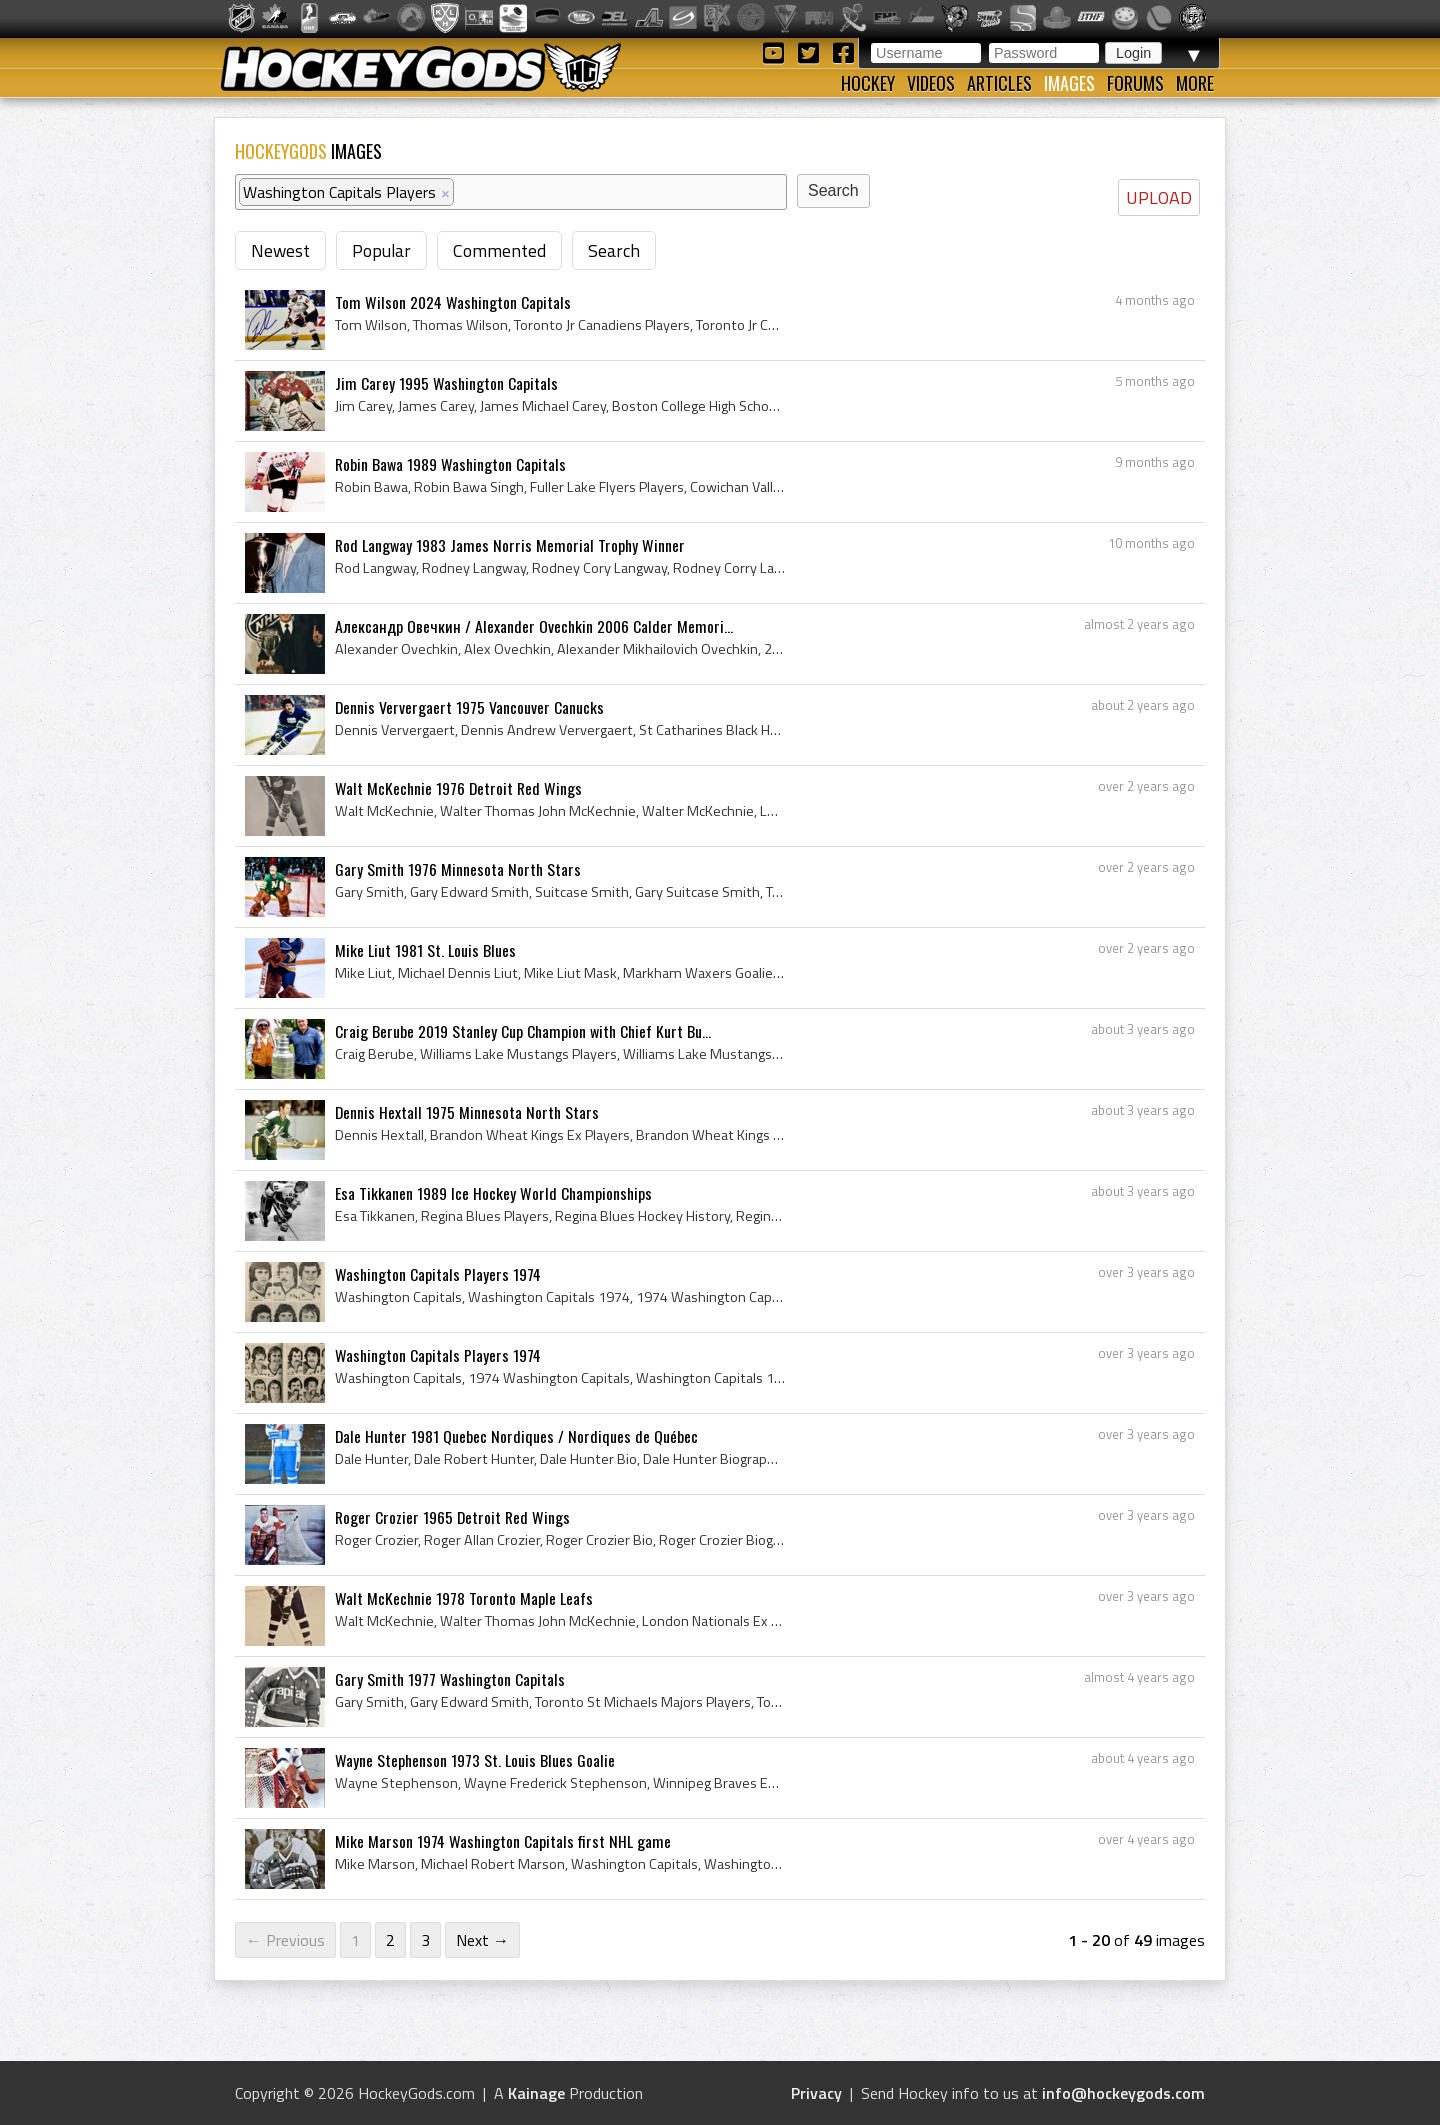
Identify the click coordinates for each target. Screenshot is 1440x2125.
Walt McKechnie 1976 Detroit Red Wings (458, 788)
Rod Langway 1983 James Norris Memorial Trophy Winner (510, 545)
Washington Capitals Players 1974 (438, 1274)
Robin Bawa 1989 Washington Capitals (450, 464)
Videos (931, 83)
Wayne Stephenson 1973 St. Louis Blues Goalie (475, 1760)
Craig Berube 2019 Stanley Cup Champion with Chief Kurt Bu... (523, 1031)
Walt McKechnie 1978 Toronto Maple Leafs (464, 1598)
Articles (999, 83)
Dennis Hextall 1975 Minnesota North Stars (467, 1112)
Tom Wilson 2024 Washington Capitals (453, 302)
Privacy (816, 2093)
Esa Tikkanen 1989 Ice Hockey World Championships (493, 1193)
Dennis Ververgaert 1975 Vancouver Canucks (469, 707)
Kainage (536, 2093)
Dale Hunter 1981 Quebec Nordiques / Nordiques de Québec (516, 1436)
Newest (280, 250)
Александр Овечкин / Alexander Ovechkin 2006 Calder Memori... (534, 626)
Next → (482, 1940)
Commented (499, 250)
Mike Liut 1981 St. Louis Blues (425, 950)
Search (614, 250)
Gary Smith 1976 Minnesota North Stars (458, 869)
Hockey (868, 83)
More (1195, 83)
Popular (381, 250)
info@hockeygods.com (1123, 2093)
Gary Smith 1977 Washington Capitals (450, 1679)
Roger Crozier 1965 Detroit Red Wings (452, 1517)
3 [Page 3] (425, 1940)
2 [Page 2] (390, 1940)
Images (1069, 83)
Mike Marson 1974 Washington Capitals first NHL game (503, 1841)
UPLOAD (1159, 197)
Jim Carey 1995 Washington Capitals (446, 383)
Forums (1135, 83)
